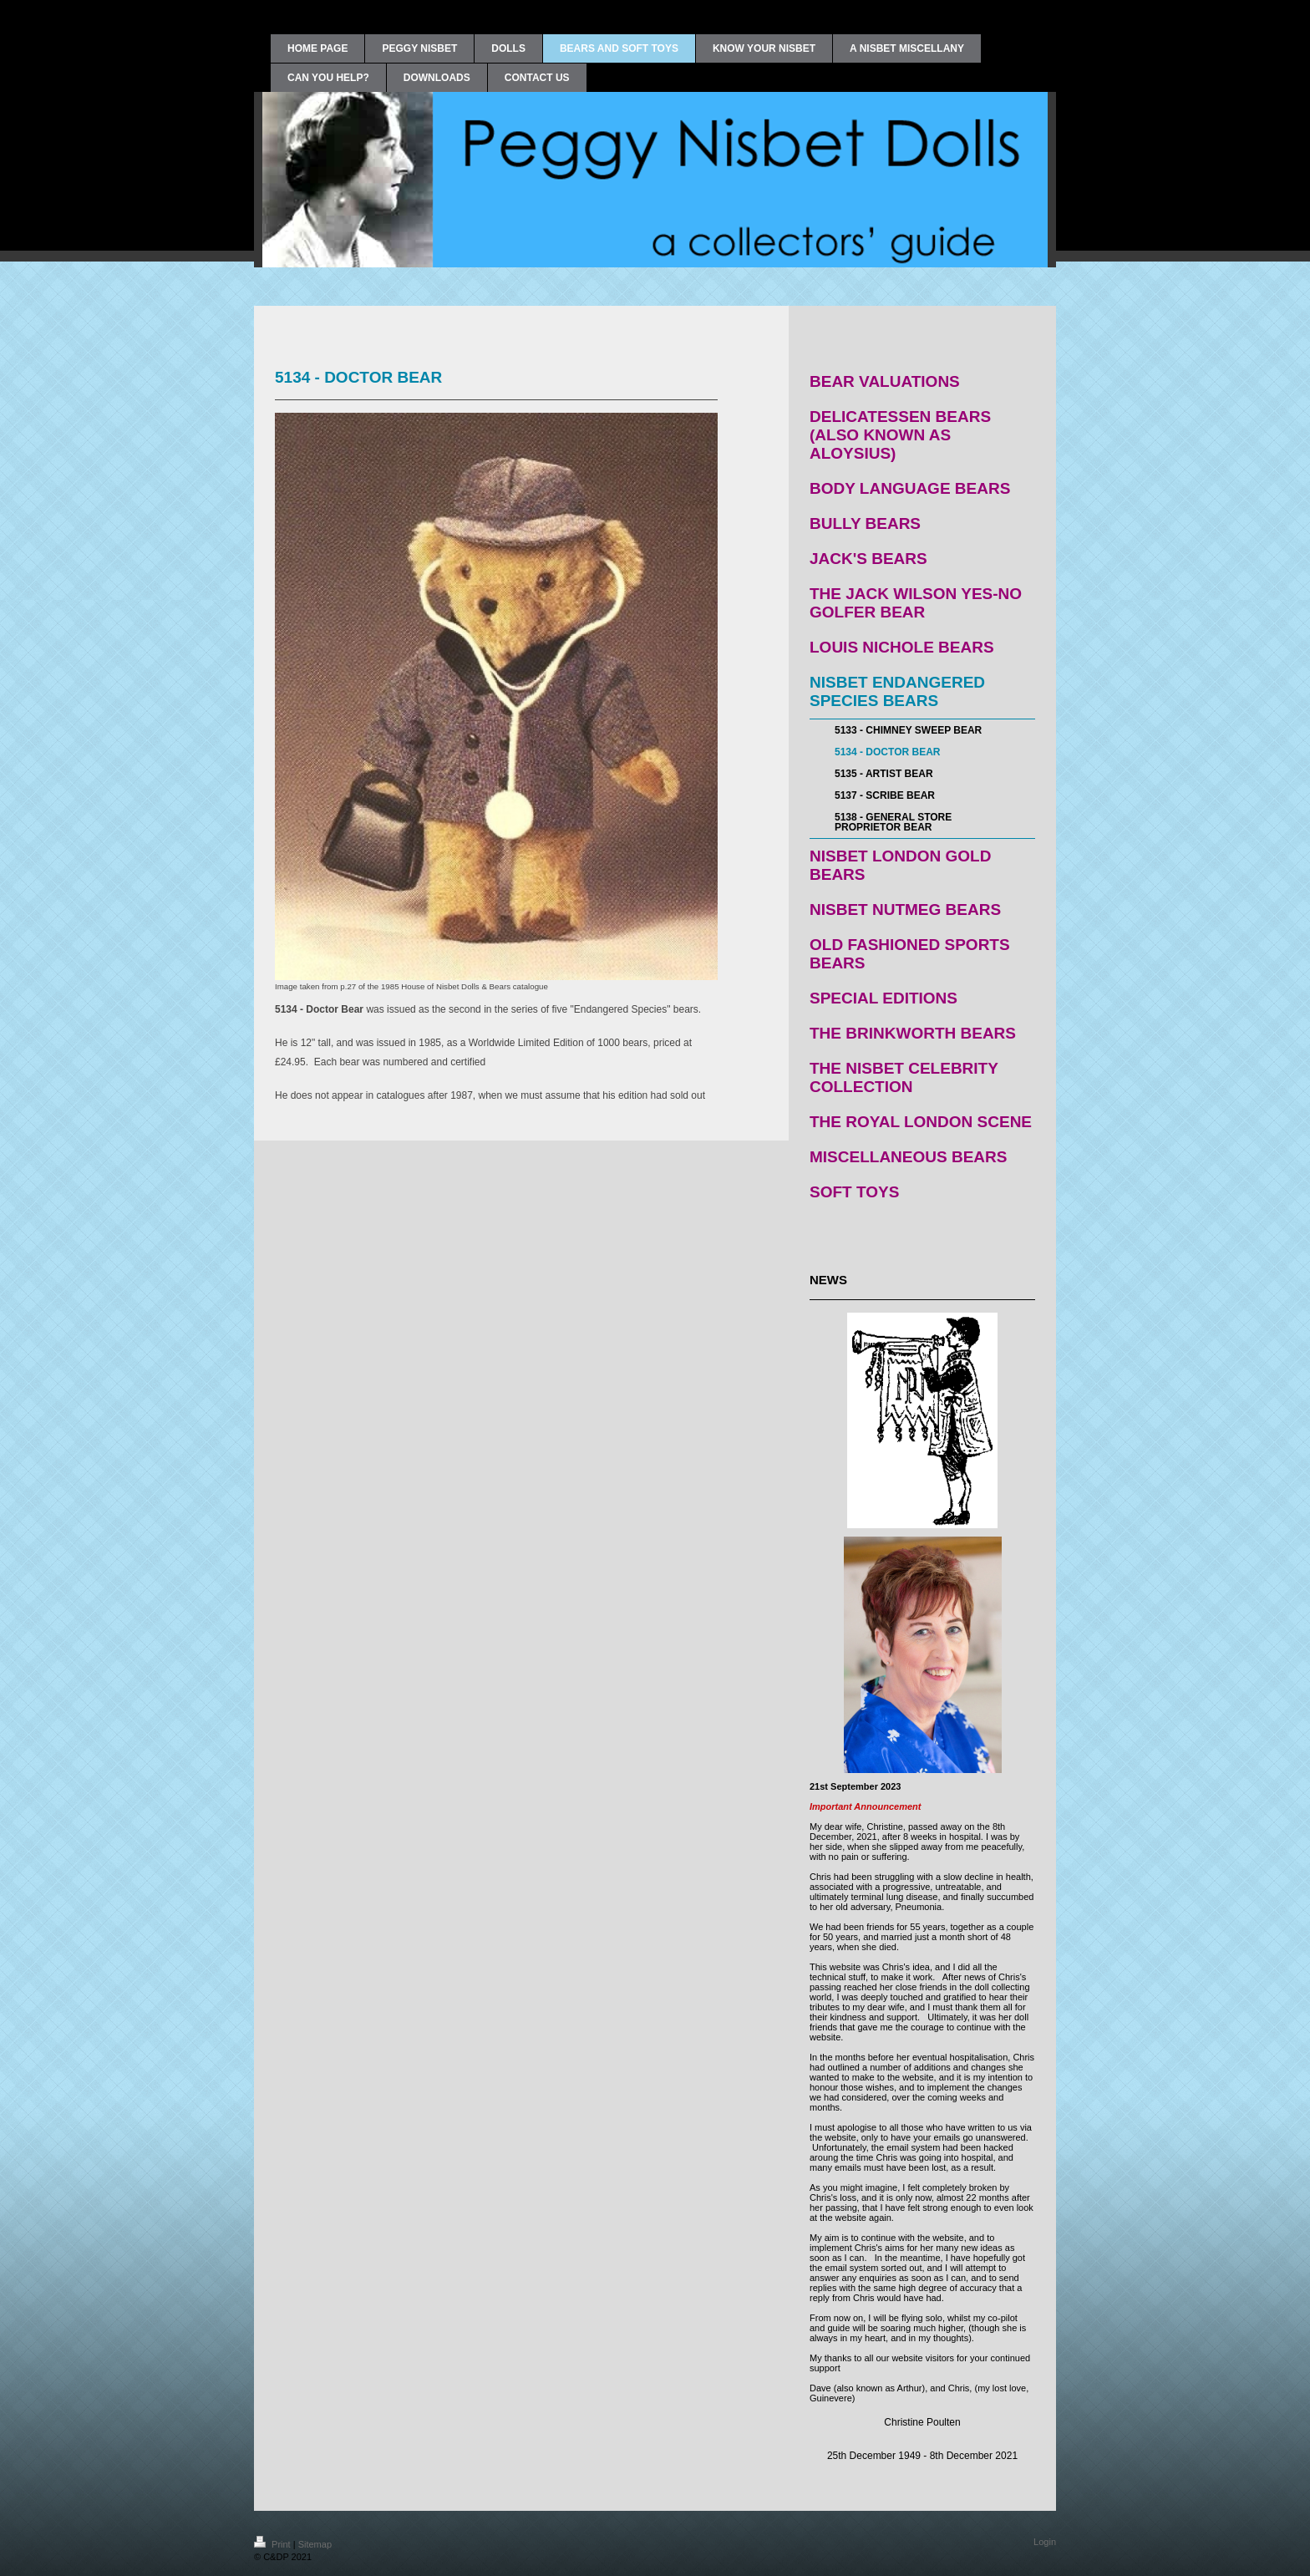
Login (1044, 2542)
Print (273, 2544)
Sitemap (315, 2544)
